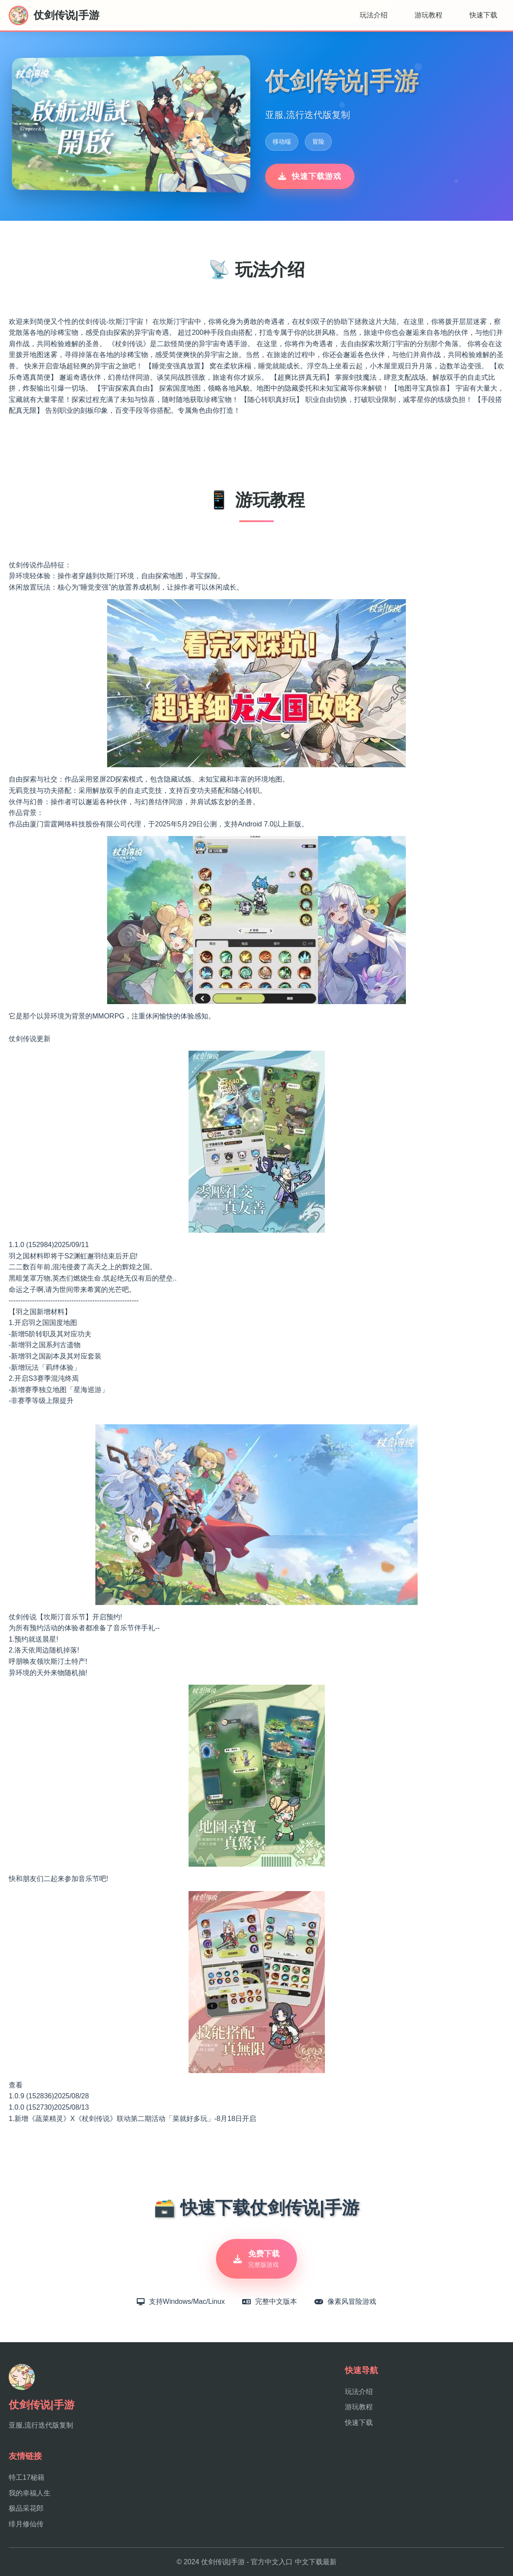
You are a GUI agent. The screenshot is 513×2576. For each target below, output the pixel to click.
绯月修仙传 (26, 2524)
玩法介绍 (374, 15)
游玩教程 (428, 15)
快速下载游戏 (309, 176)
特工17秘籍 (26, 2477)
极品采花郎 (26, 2508)
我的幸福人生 (30, 2493)
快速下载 (483, 15)
